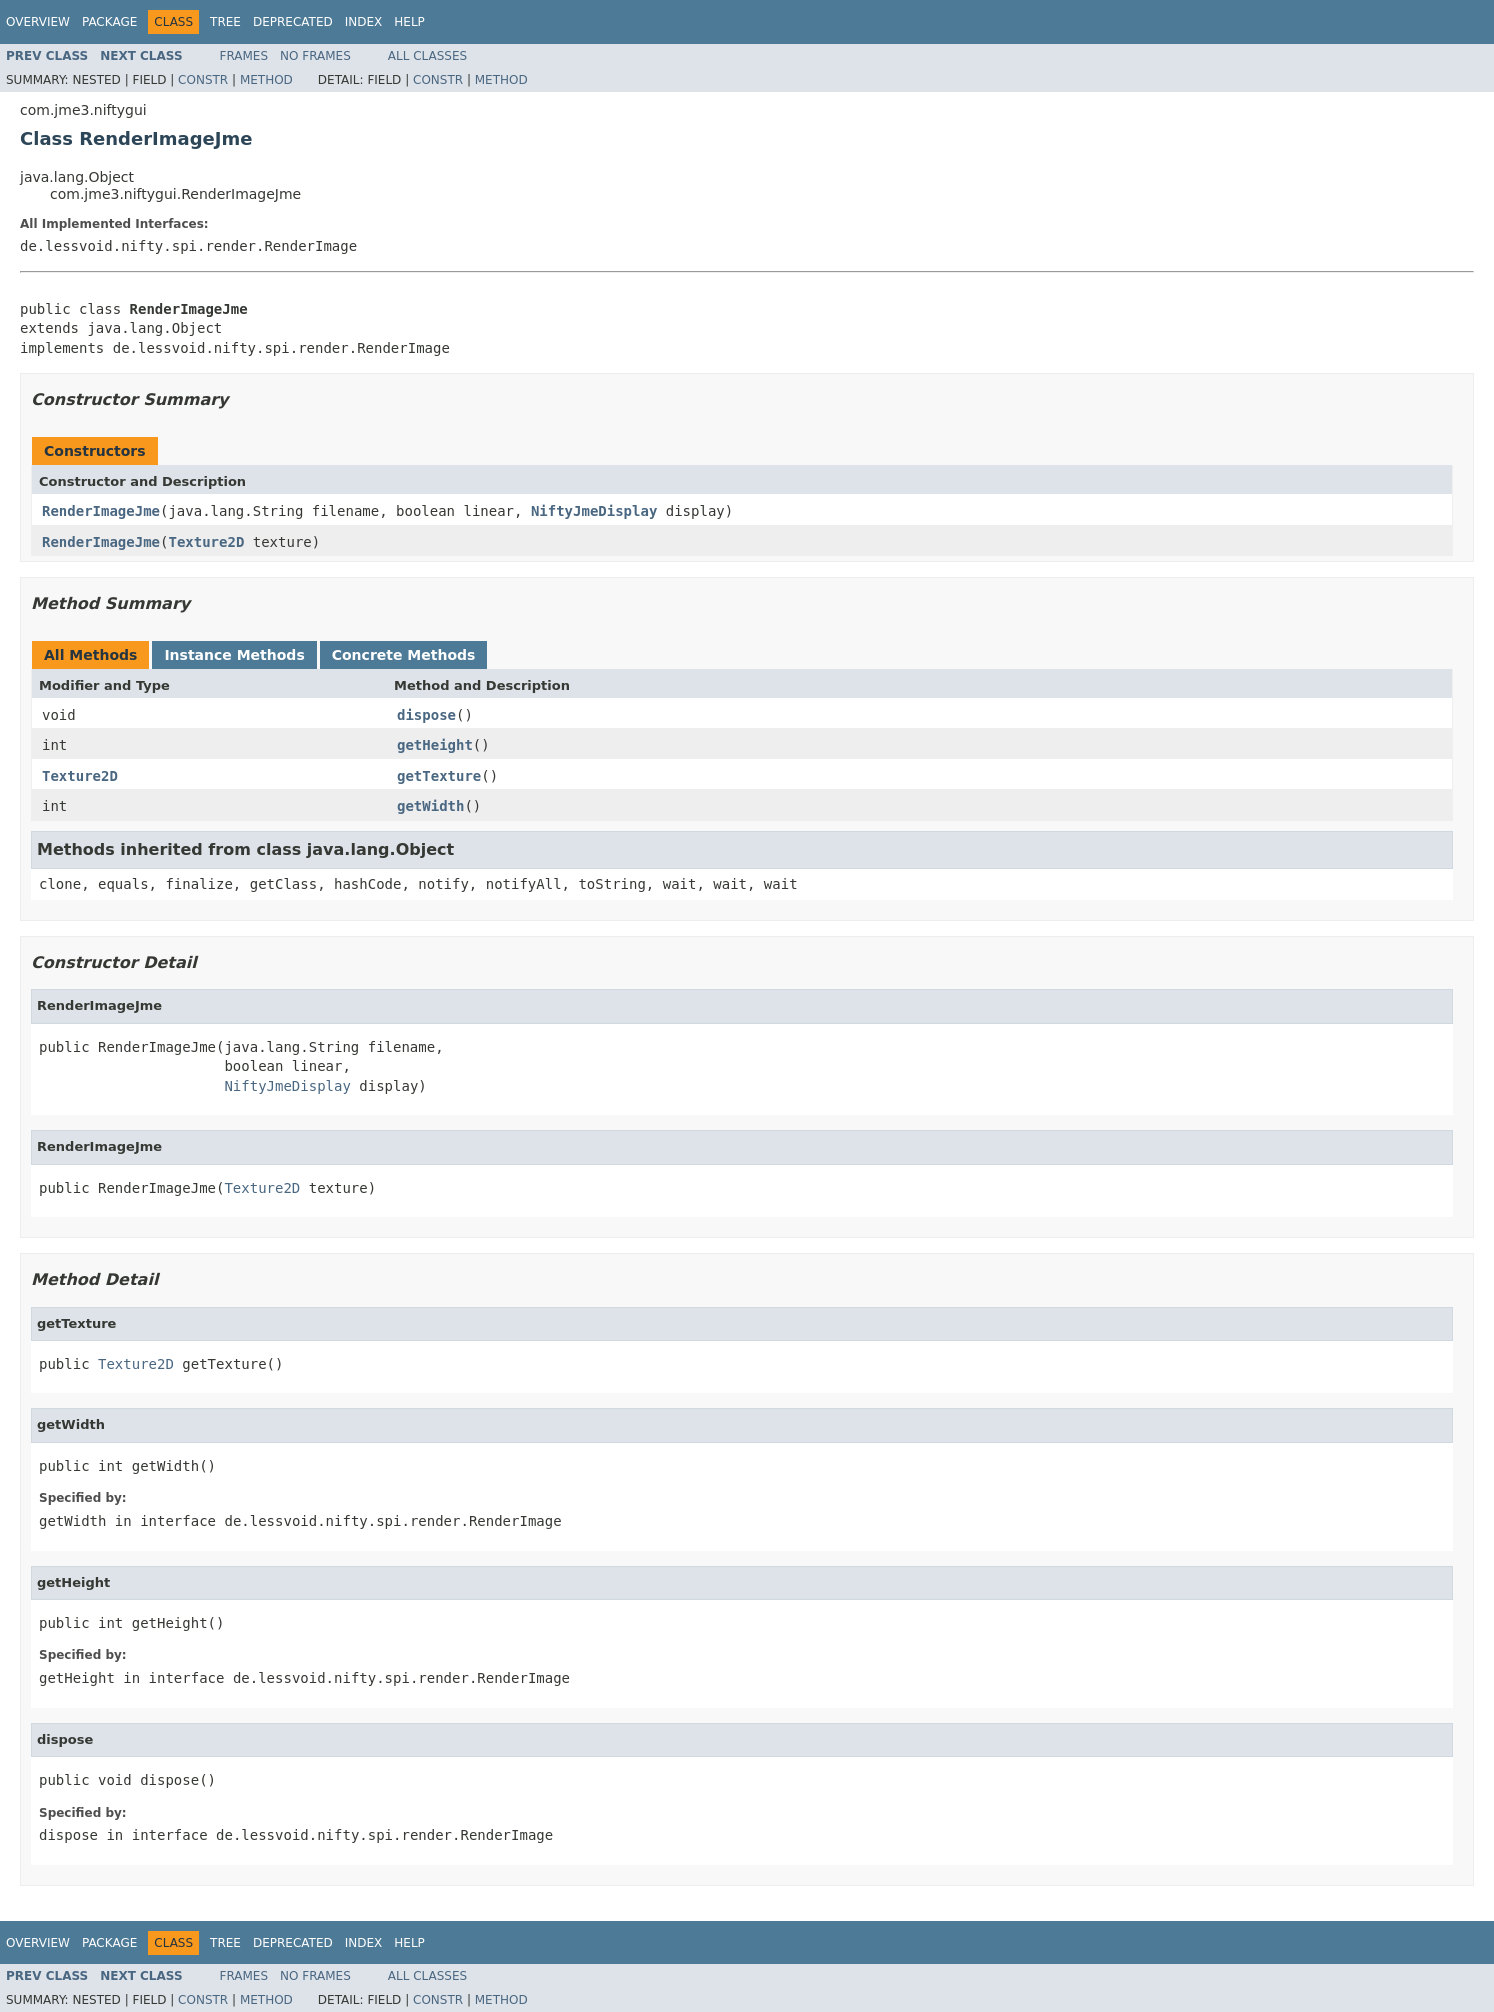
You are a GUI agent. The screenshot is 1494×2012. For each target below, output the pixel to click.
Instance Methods (234, 655)
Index (364, 22)
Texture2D (206, 542)
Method (266, 80)
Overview (38, 22)
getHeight (435, 745)
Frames (244, 56)
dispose (426, 715)
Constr (203, 80)
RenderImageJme (101, 511)
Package (109, 22)
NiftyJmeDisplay (594, 511)
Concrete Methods (404, 655)
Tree (225, 22)
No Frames (315, 56)
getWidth (430, 806)
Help (409, 22)
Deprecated (293, 22)
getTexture (439, 776)
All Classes (427, 56)
